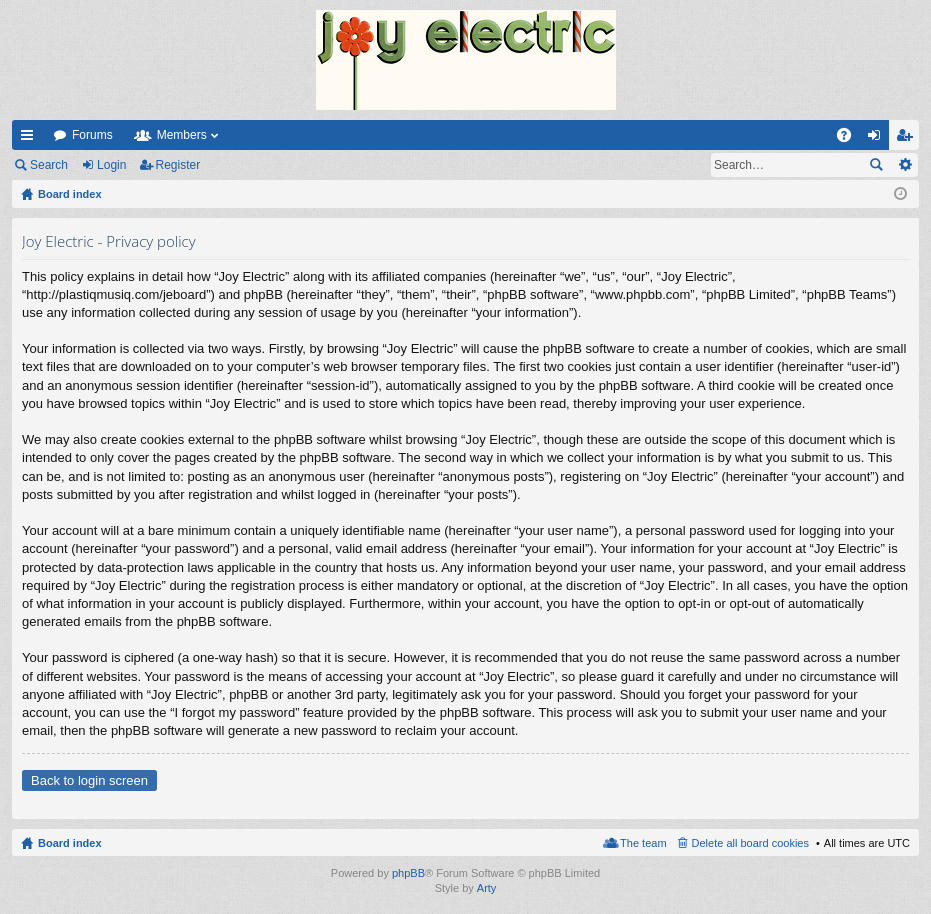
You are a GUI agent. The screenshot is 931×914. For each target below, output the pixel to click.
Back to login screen (89, 780)
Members (182, 135)
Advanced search (904, 165)
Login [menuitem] (878, 139)
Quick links (31, 139)
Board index (70, 843)
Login (111, 165)
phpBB (408, 873)
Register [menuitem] (908, 139)
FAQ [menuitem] (850, 139)
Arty (487, 888)
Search (49, 165)
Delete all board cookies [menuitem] (750, 843)
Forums (92, 135)
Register (178, 165)
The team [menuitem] (643, 843)
